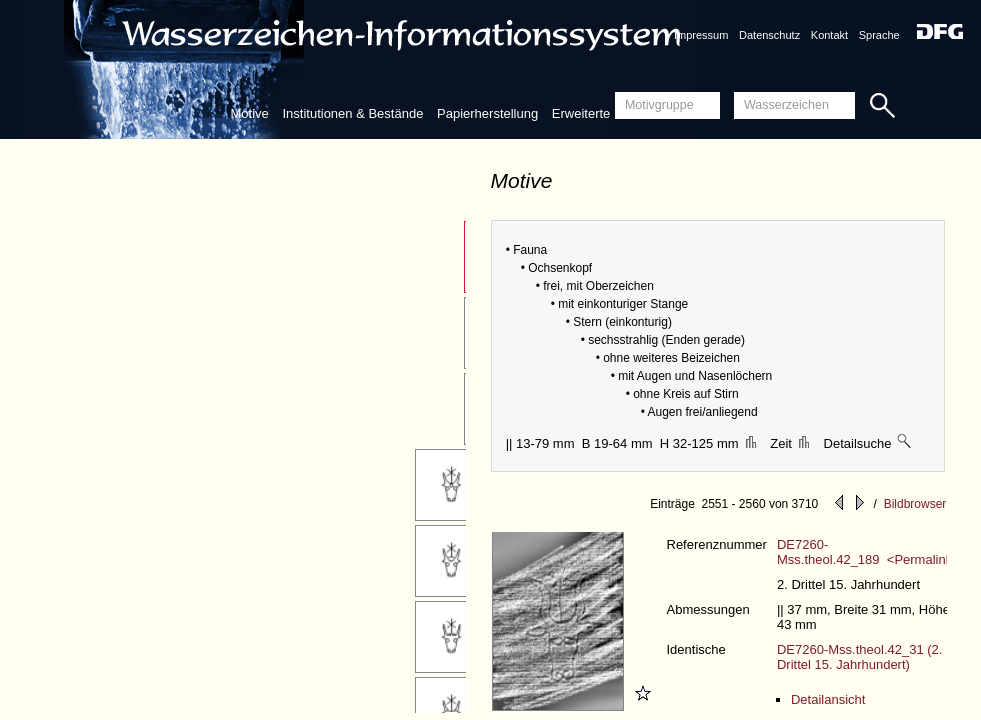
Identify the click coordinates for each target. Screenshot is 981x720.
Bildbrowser (915, 504)
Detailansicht (828, 699)
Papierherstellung (487, 113)
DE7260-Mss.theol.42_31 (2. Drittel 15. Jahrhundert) (859, 657)
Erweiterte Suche (601, 113)
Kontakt (829, 35)
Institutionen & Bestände (352, 113)
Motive (250, 113)
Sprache (879, 35)
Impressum (701, 35)
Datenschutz (769, 35)
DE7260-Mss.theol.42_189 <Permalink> (868, 552)
